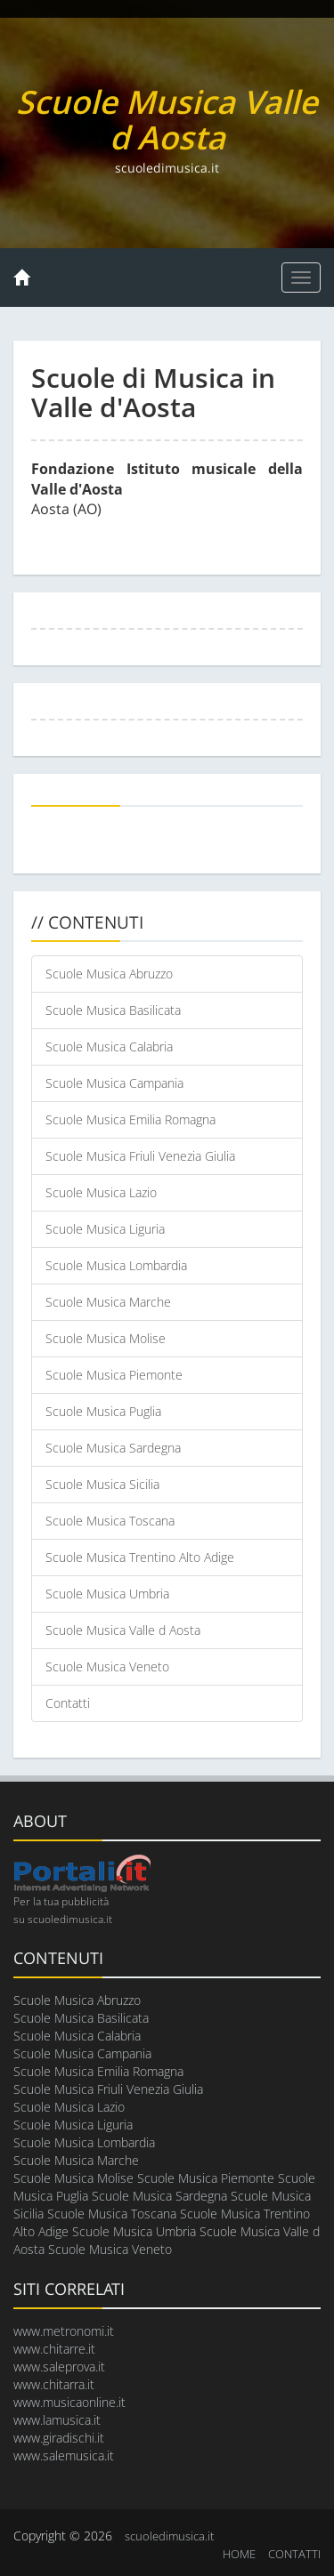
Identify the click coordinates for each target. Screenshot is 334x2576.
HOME (239, 2554)
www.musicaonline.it (69, 2402)
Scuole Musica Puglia (103, 1411)
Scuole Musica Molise (105, 1338)
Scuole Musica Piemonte (114, 1374)
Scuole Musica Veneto (107, 1666)
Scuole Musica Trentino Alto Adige (139, 1557)
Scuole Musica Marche (108, 1301)
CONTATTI (294, 2554)
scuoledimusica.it (169, 2536)
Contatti (67, 1703)
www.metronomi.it (63, 2330)
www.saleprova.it (59, 2366)
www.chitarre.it (54, 2348)
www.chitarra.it (53, 2384)
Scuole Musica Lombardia (116, 1265)
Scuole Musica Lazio (101, 1192)
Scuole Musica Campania (114, 1083)
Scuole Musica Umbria (107, 1593)
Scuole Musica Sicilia (102, 1484)
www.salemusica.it (63, 2455)
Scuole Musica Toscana (110, 1520)
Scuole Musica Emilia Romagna (130, 1119)
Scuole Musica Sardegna (113, 1447)
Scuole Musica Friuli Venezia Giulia (140, 1155)
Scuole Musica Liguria (105, 1228)
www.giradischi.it (58, 2437)
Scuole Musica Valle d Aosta (122, 1630)
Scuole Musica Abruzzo (109, 973)
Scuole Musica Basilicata (113, 1010)
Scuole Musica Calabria (109, 1046)
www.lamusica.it (57, 2419)
